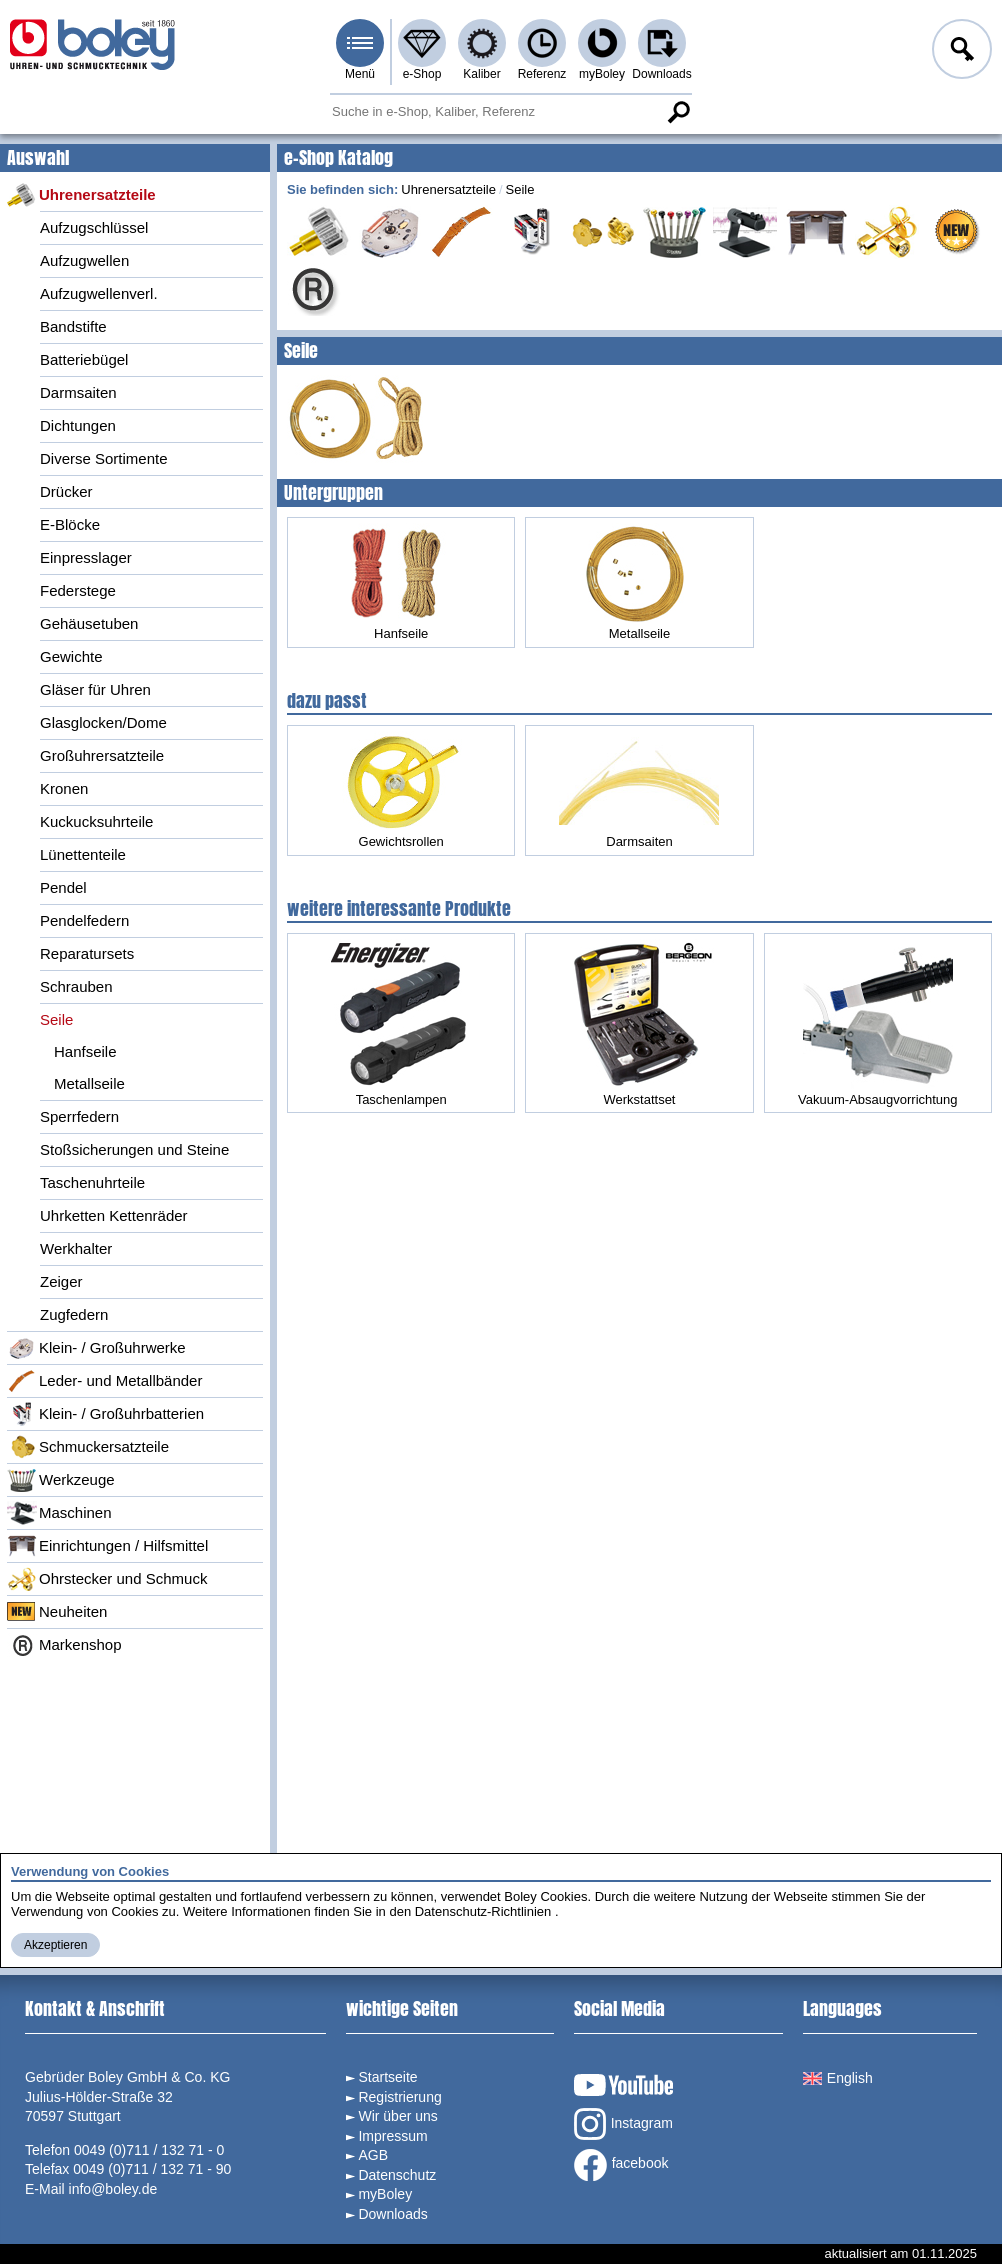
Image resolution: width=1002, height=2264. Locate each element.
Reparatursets (87, 953)
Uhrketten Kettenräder (114, 1215)
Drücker (66, 491)
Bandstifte (73, 326)
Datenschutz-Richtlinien (483, 1911)
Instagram (623, 2124)
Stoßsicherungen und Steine (134, 1149)
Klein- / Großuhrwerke (96, 1348)
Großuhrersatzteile (102, 755)
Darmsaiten (78, 392)
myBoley (602, 74)
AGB (373, 2155)
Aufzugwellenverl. (99, 293)
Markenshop (64, 1645)
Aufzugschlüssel (94, 227)
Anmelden (960, 52)
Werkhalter (76, 1248)
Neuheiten (57, 1612)
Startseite (387, 2077)
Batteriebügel (84, 359)
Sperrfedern (79, 1116)
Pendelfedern (84, 920)
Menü (360, 74)
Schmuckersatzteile (88, 1447)
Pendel (63, 887)
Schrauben (76, 986)
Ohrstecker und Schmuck (107, 1579)
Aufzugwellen (84, 260)
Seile (56, 1019)
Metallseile (89, 1083)
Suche (678, 112)
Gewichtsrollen (401, 790)
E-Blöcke (70, 524)
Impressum (392, 2136)
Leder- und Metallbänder (104, 1381)
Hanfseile (85, 1051)
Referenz (542, 74)
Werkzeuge (61, 1480)
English (838, 2078)
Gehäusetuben (89, 623)
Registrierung (399, 2097)
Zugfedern (74, 1314)
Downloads (661, 74)
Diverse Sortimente (104, 458)
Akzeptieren (55, 1945)
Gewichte (71, 656)
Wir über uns (397, 2116)
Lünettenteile (83, 854)
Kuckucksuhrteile (96, 821)
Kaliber (481, 74)
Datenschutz (397, 2175)
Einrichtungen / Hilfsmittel (107, 1546)
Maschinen (59, 1513)
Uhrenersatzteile (81, 195)
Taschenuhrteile (92, 1182)
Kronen (64, 788)
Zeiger (61, 1281)
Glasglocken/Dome (103, 722)
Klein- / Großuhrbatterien (105, 1414)
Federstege (78, 590)
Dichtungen (78, 425)
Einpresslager (86, 557)
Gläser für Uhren (95, 689)
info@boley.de (113, 2189)
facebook (621, 2165)
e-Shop (422, 74)
